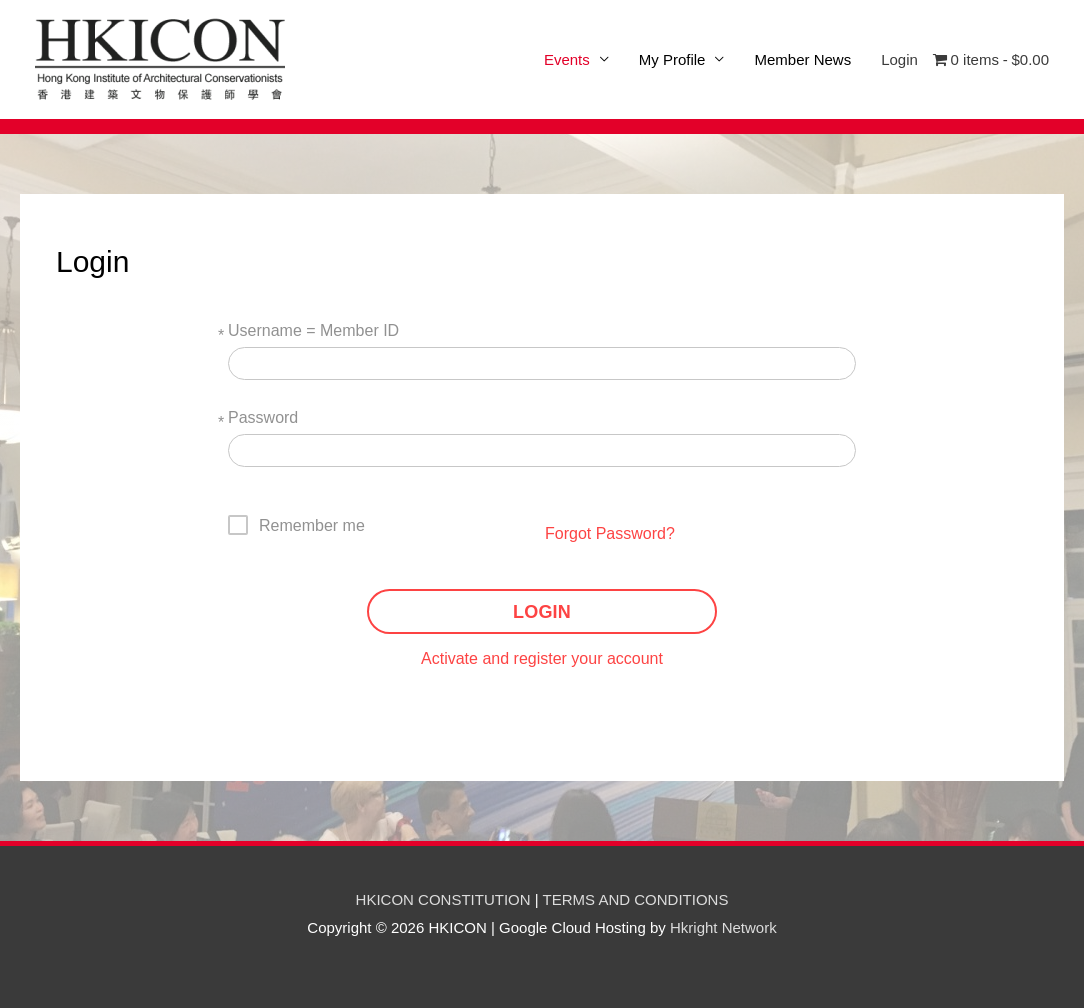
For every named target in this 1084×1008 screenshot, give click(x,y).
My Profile (672, 59)
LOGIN (542, 612)
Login (899, 59)
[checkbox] (297, 525)
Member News (802, 59)
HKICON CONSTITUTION (443, 899)
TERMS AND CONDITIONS (636, 899)
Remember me (312, 525)
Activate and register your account (542, 658)
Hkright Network (723, 927)
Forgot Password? (610, 533)
